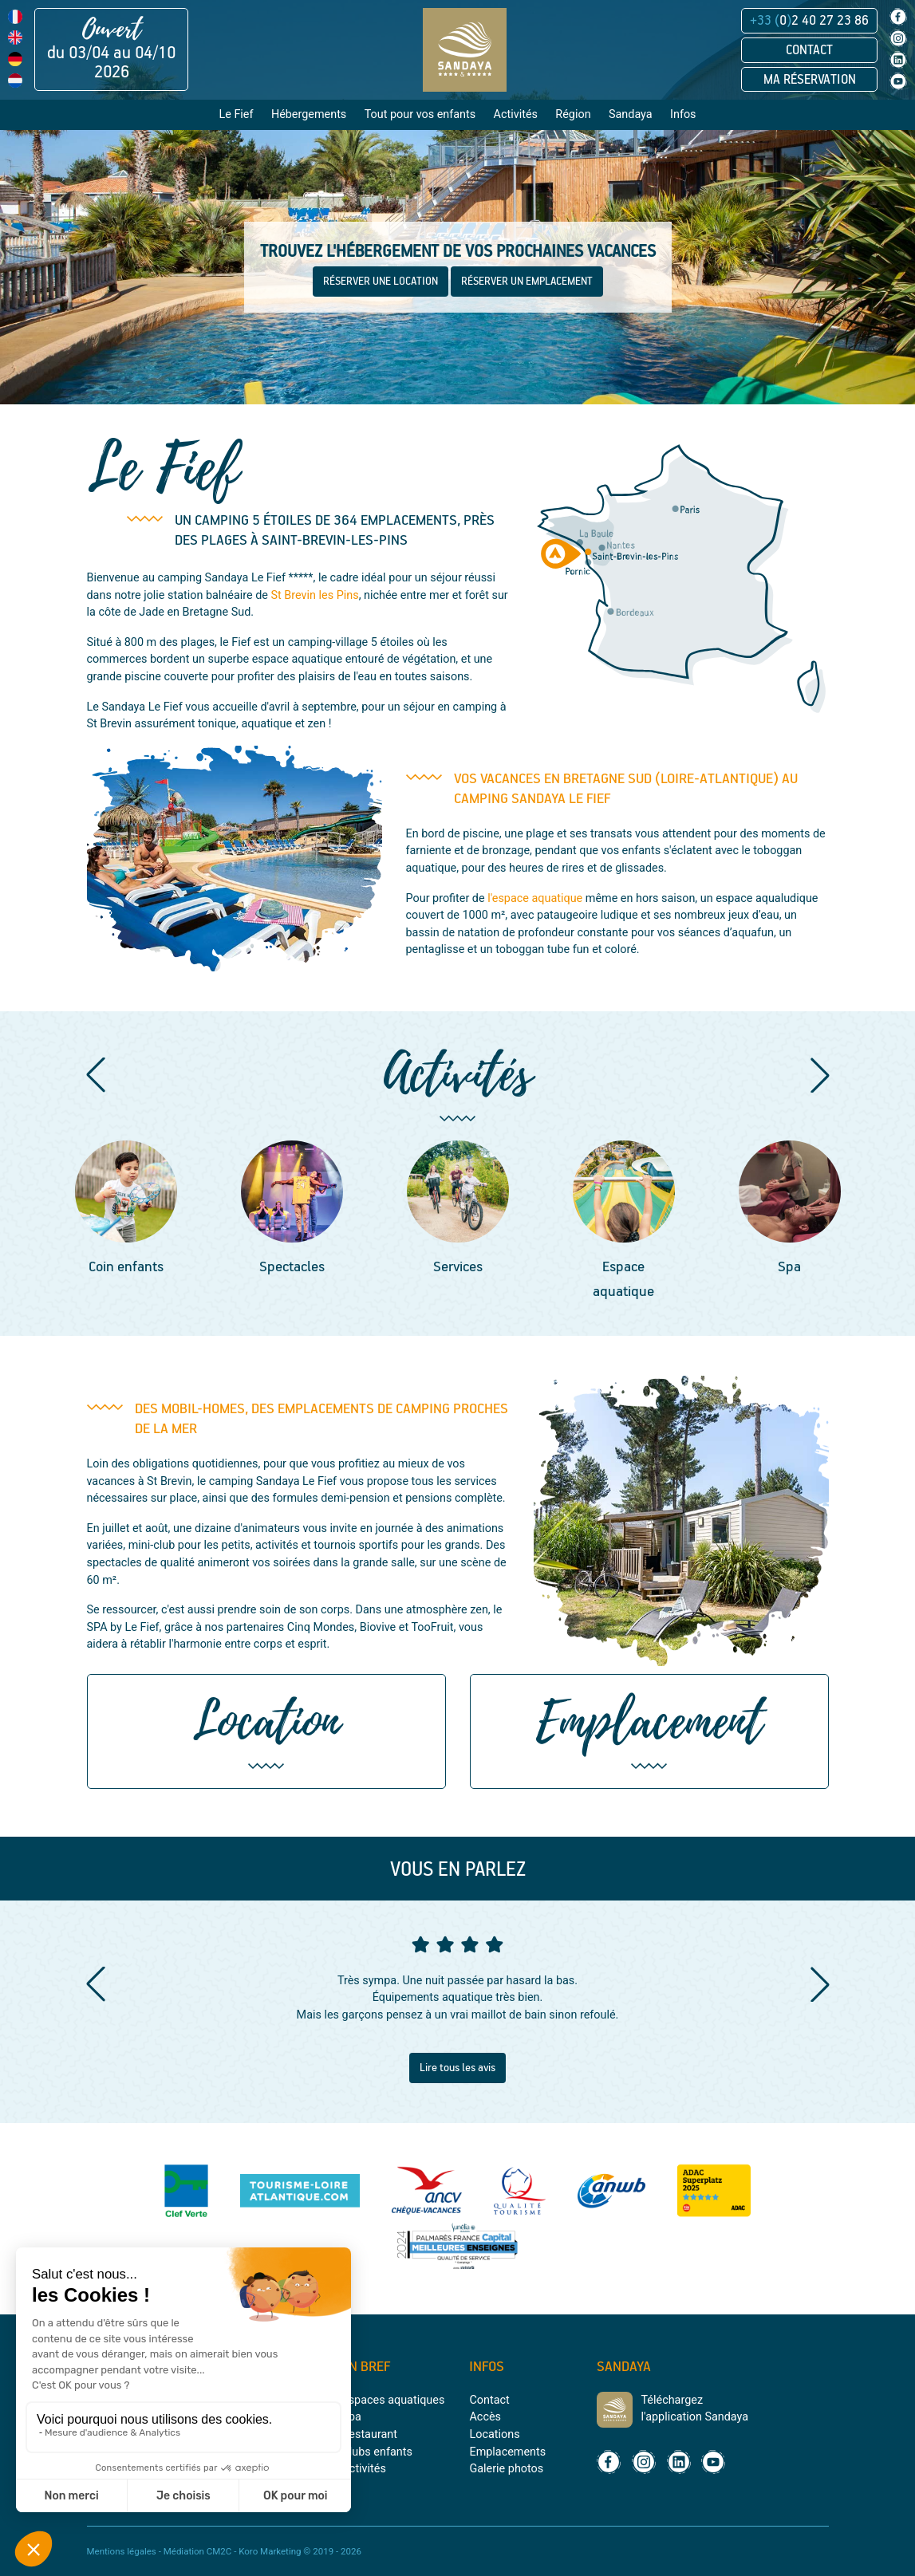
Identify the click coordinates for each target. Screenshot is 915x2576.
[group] (126, 1209)
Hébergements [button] (308, 114)
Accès (485, 2417)
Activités (363, 2469)
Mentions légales (121, 2551)
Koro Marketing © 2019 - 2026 (300, 2551)
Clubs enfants (376, 2452)
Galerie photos (506, 2469)
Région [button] (572, 114)
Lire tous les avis (457, 2068)
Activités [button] (516, 114)
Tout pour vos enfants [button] (420, 114)
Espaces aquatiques (392, 2400)
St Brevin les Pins (315, 595)
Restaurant (368, 2434)
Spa (351, 2417)
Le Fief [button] (236, 114)
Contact (809, 50)
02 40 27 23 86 (809, 21)
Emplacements (507, 2452)
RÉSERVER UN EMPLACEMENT (527, 281)
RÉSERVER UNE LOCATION (380, 281)
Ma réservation (809, 80)
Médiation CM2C (198, 2551)
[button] (95, 1075)
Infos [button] (683, 114)
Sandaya (631, 114)
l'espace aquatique (534, 898)
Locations (494, 2434)
